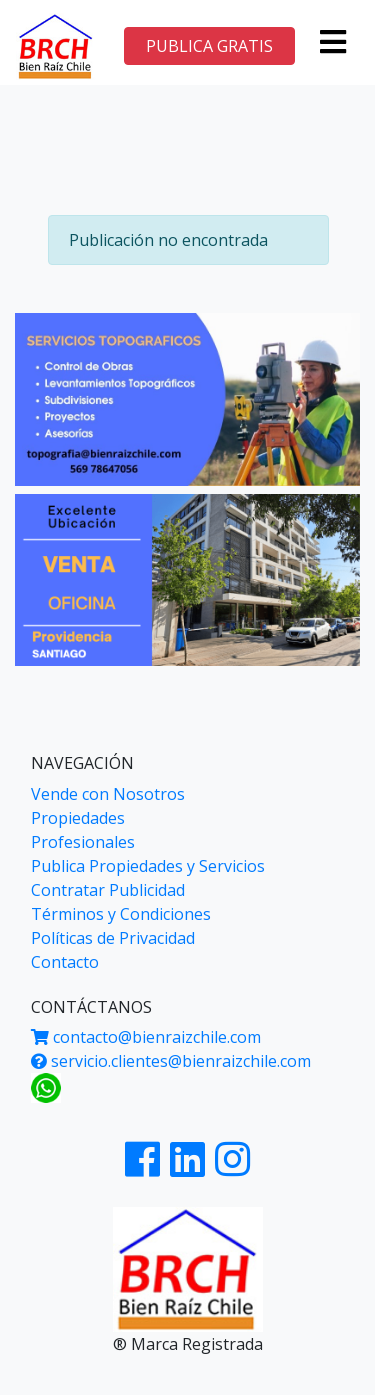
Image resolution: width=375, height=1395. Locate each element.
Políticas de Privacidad (113, 938)
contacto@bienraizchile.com (146, 1037)
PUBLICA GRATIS (209, 46)
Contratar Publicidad (108, 890)
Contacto (65, 962)
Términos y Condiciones (121, 914)
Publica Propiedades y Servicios (148, 866)
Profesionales (83, 842)
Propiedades (78, 818)
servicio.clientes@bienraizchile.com (171, 1061)
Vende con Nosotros (108, 794)
